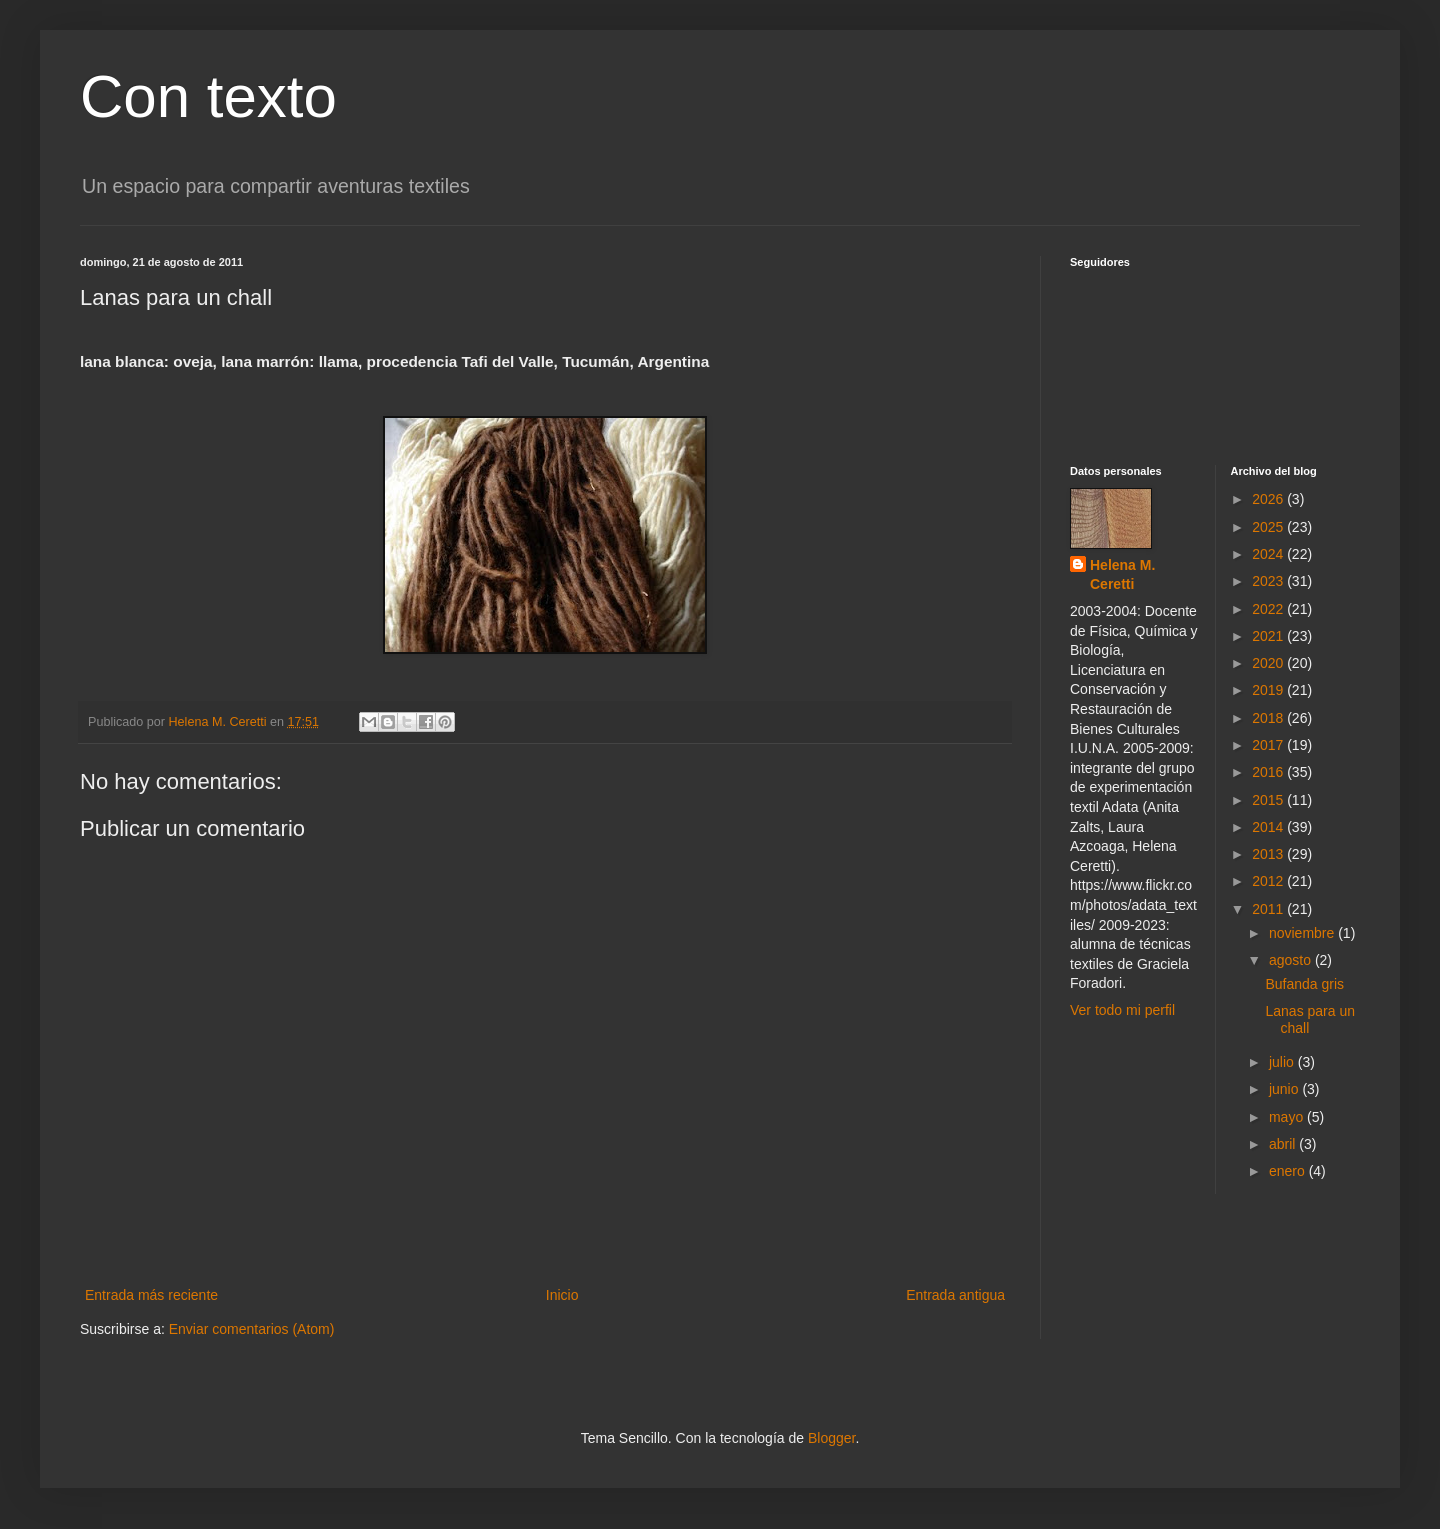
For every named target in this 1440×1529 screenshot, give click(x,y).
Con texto (208, 96)
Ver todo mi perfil (1122, 1010)
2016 (1269, 772)
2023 (1269, 581)
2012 (1269, 881)
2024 (1269, 554)
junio (1285, 1089)
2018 (1269, 718)
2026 (1269, 499)
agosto (1292, 960)
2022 (1269, 609)
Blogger (831, 1438)
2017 (1269, 745)
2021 (1269, 636)
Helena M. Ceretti (1122, 575)
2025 (1269, 527)
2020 (1269, 663)
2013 (1269, 854)
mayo (1288, 1117)
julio (1283, 1062)
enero (1289, 1171)
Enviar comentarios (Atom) (252, 1329)
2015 (1269, 800)
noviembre (1303, 933)
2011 (1269, 909)
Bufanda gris (1304, 984)
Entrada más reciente (151, 1295)
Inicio (562, 1295)
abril (1284, 1144)
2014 (1269, 827)
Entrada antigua (955, 1295)
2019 (1269, 690)
